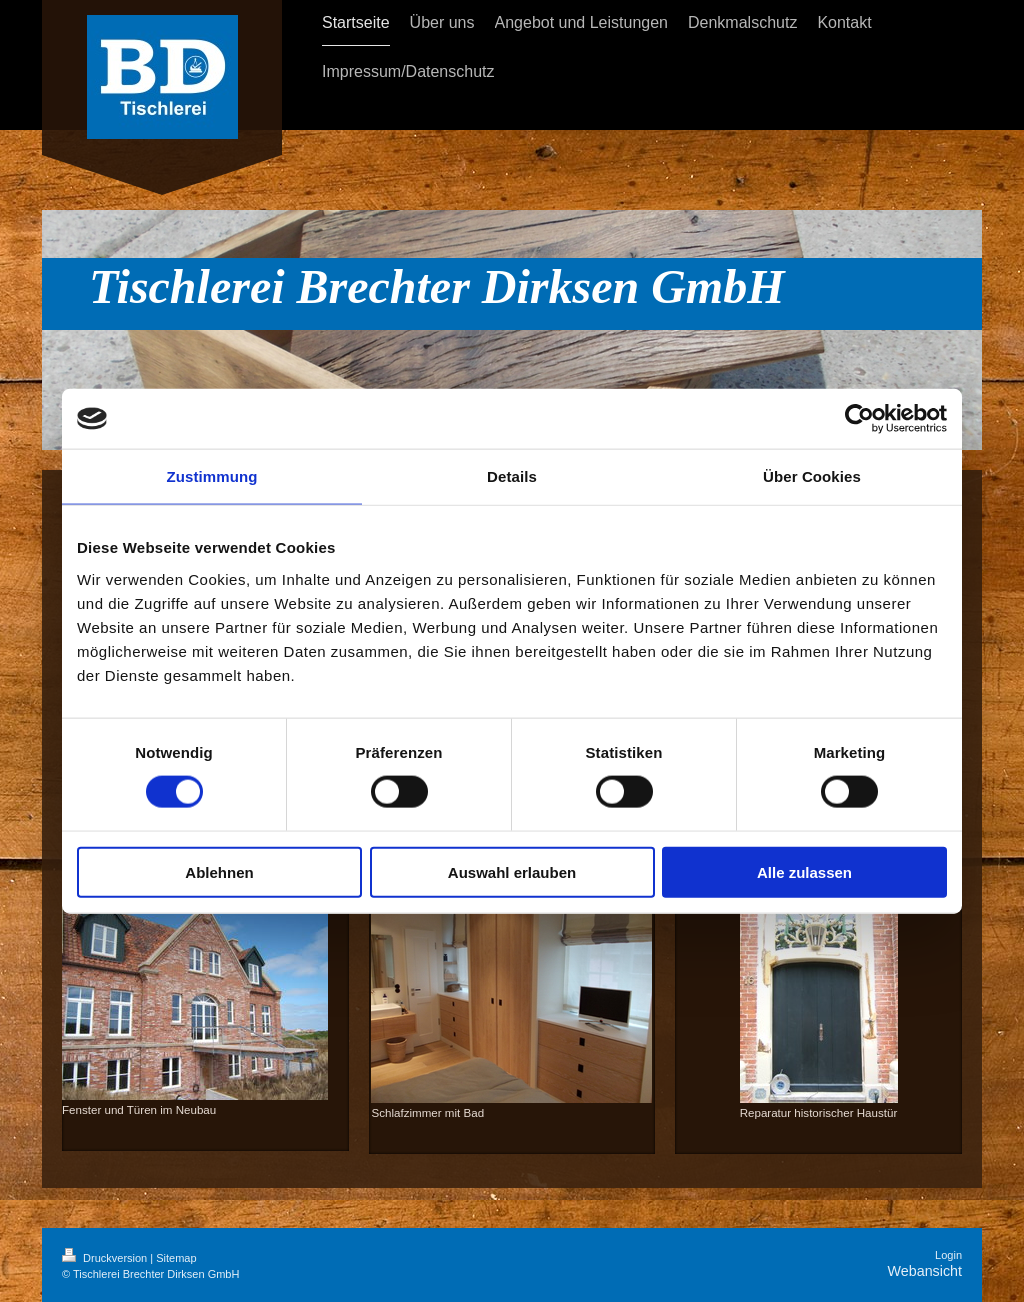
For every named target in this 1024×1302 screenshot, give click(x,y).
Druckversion (106, 1258)
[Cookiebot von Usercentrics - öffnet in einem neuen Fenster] (859, 419)
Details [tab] (512, 476)
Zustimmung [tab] (212, 476)
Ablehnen (219, 871)
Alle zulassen (804, 871)
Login (948, 1255)
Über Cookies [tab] (812, 476)
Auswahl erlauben (512, 871)
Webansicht (925, 1271)
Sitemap (176, 1258)
